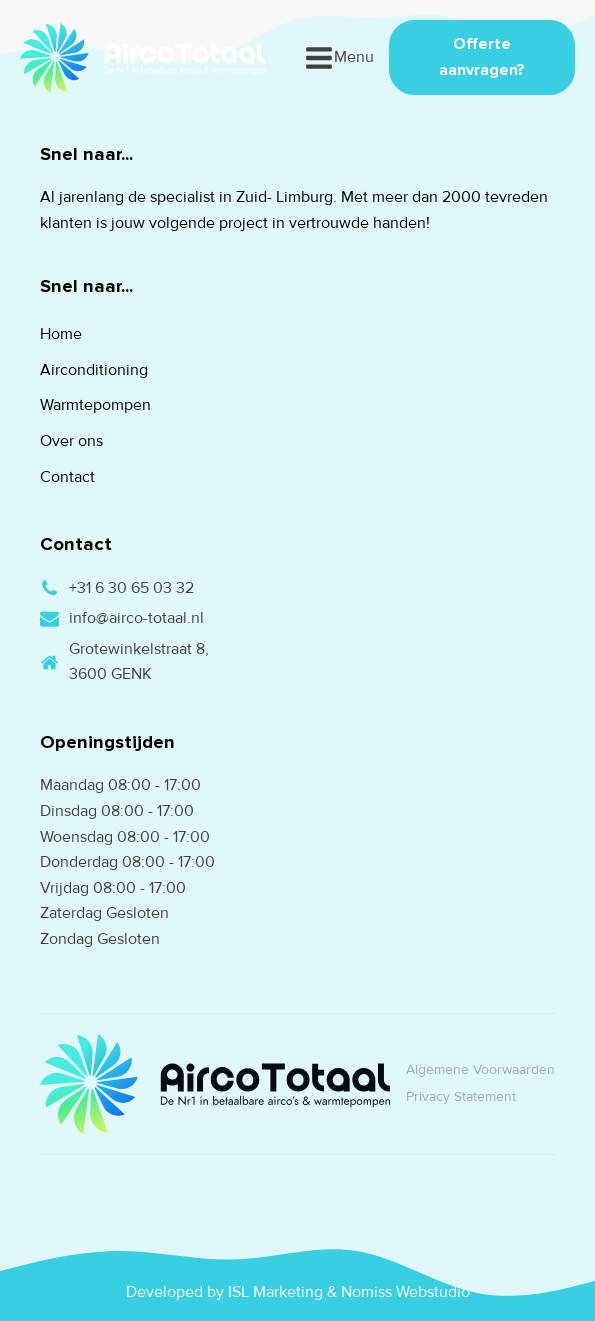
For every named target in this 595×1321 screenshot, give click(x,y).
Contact (67, 477)
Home (61, 334)
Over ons (71, 441)
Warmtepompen (95, 405)
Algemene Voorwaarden (480, 1069)
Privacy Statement (461, 1096)
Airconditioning (94, 370)
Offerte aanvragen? (482, 57)
